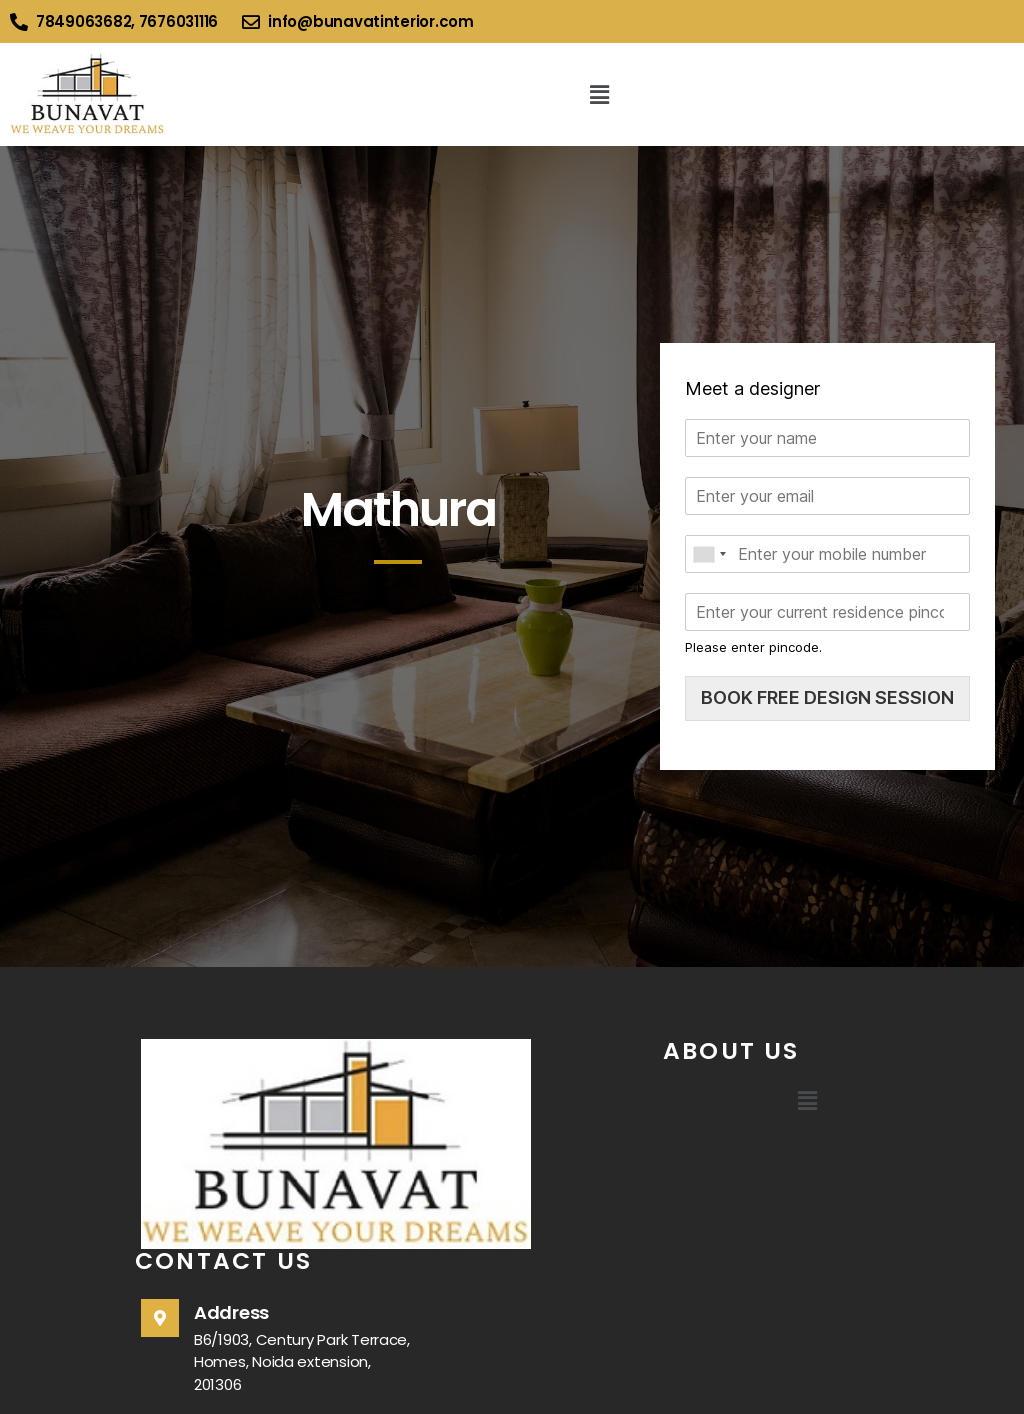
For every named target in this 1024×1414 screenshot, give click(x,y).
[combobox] (709, 554)
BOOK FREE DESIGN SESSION (827, 697)
